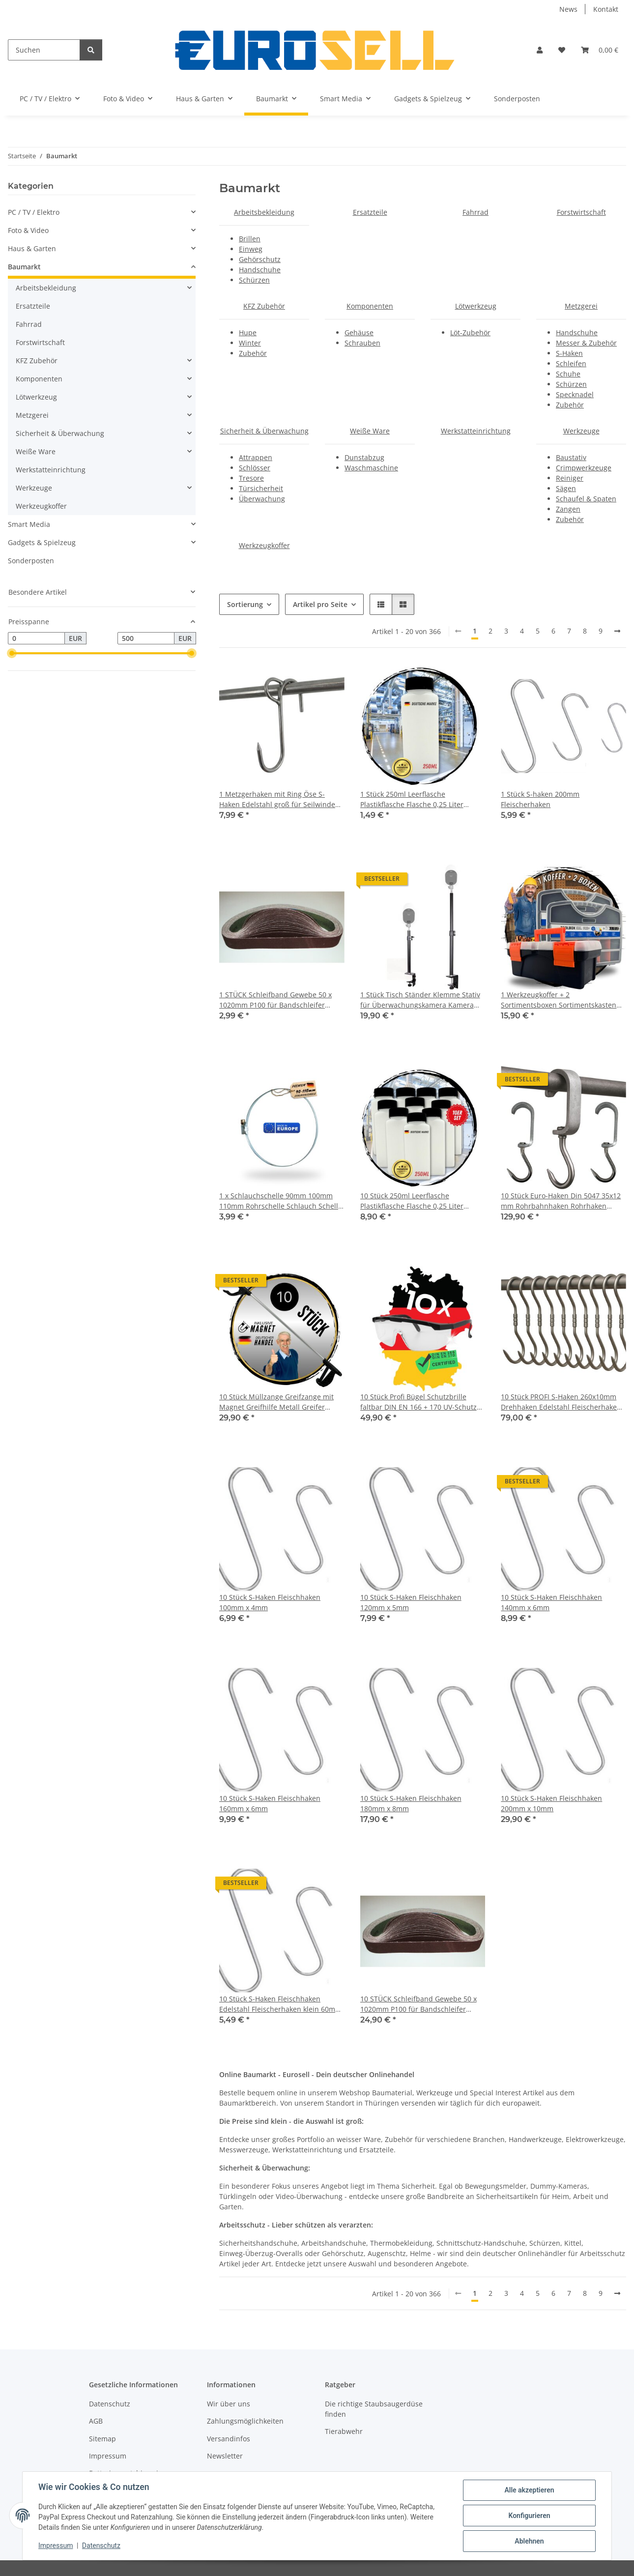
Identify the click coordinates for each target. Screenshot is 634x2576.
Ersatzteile (370, 212)
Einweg (250, 249)
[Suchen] (44, 49)
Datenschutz (101, 2545)
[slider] (11, 653)
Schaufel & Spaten (586, 498)
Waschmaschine (371, 467)
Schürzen (254, 280)
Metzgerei (581, 306)
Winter (250, 342)
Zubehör (253, 353)
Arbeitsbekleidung (264, 212)
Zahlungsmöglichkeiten (245, 2421)
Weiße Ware (370, 430)
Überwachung (262, 498)
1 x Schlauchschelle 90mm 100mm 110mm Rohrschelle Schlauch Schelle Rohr (280, 1201)
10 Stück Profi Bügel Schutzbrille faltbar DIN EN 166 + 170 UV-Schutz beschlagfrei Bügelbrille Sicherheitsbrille (418, 1402)
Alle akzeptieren (529, 2490)
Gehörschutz (260, 259)
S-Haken (569, 353)
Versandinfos (228, 2438)
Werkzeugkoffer (264, 545)
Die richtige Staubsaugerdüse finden (374, 2409)
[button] (539, 50)
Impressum (55, 2545)
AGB (96, 2421)
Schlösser (254, 467)
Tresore (251, 478)
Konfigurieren (529, 2515)
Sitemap (102, 2438)
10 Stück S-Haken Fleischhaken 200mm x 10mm (551, 1803)
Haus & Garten (32, 248)
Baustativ (571, 457)
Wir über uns (228, 2403)
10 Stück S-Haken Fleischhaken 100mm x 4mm (269, 1602)
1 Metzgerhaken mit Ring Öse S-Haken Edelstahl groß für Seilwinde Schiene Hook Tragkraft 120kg (277, 799)
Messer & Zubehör (586, 342)
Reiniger (569, 478)
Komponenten (369, 306)
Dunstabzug (364, 457)
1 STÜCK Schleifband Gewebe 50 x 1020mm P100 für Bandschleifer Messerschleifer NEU (275, 1000)
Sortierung (245, 604)
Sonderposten (31, 560)
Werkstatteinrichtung (476, 430)
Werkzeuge (581, 430)
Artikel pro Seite (320, 604)
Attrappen (255, 457)
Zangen (568, 509)
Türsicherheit (261, 488)
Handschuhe (260, 269)
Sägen (566, 488)
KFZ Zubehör (264, 306)
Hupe (248, 332)
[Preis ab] (36, 638)
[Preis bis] (145, 638)
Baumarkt (24, 266)
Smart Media (29, 524)
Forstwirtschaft (581, 212)
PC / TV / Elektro (33, 212)
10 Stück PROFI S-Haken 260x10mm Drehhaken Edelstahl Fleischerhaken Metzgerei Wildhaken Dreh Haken (561, 1402)
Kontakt (605, 9)
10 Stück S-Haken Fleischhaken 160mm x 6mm (269, 1803)
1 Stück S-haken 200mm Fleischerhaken (540, 799)
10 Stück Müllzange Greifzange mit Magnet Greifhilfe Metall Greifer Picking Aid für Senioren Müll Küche (278, 1402)
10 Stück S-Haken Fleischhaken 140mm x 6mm (551, 1602)
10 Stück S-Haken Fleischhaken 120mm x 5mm (410, 1602)
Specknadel (575, 394)
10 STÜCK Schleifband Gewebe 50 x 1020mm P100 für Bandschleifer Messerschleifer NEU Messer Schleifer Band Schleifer (418, 2004)
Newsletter (225, 2455)
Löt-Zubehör (470, 332)
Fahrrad (475, 212)
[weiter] (617, 631)
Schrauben (362, 342)
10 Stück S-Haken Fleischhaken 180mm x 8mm (410, 1803)
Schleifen (571, 363)
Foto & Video (28, 230)
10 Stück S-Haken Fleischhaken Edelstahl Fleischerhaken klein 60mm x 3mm (280, 2004)
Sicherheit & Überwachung (264, 430)
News (568, 9)
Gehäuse (359, 332)
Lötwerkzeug (475, 306)
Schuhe (568, 373)
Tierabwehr (344, 2431)
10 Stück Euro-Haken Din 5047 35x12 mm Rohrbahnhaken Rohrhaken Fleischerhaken (561, 1201)
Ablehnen (529, 2541)
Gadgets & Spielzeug (42, 542)
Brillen (249, 238)
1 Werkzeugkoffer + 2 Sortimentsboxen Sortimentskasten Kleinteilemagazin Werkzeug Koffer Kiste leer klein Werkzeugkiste (558, 1000)
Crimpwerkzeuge (583, 467)
